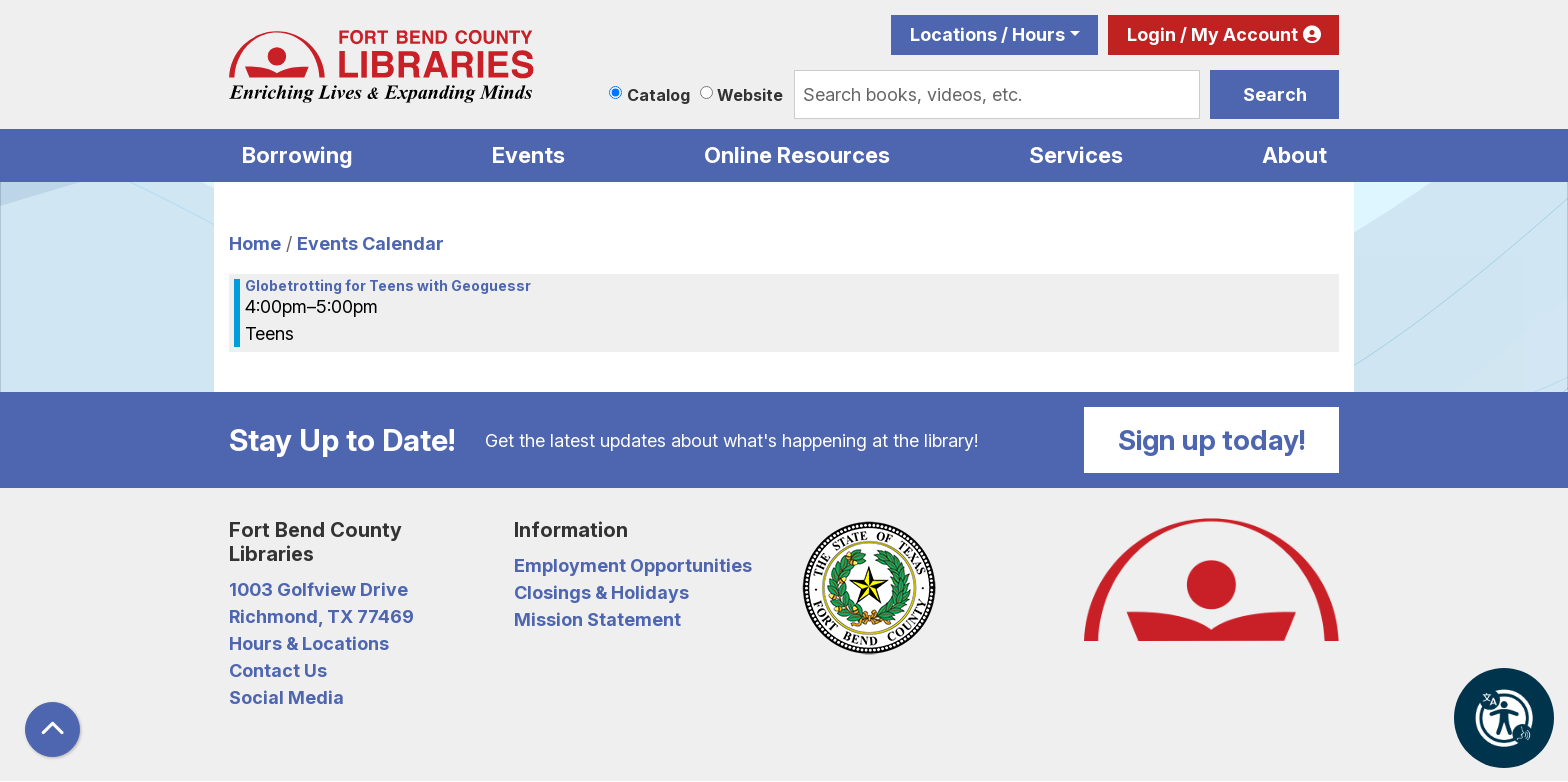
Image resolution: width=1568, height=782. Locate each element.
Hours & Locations (309, 643)
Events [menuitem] (528, 155)
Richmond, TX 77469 (321, 616)
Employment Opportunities (633, 565)
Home (255, 243)
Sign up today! (1212, 440)
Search (1275, 94)
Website (750, 95)
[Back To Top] (52, 729)
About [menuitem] (1294, 155)
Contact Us (278, 670)
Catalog (658, 95)
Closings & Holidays (601, 592)
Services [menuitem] (1076, 155)
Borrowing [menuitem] (297, 155)
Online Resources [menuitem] (797, 155)
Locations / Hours (987, 34)
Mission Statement (597, 619)
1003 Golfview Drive (318, 589)
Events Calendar (370, 243)
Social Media (286, 697)
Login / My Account (1212, 34)
